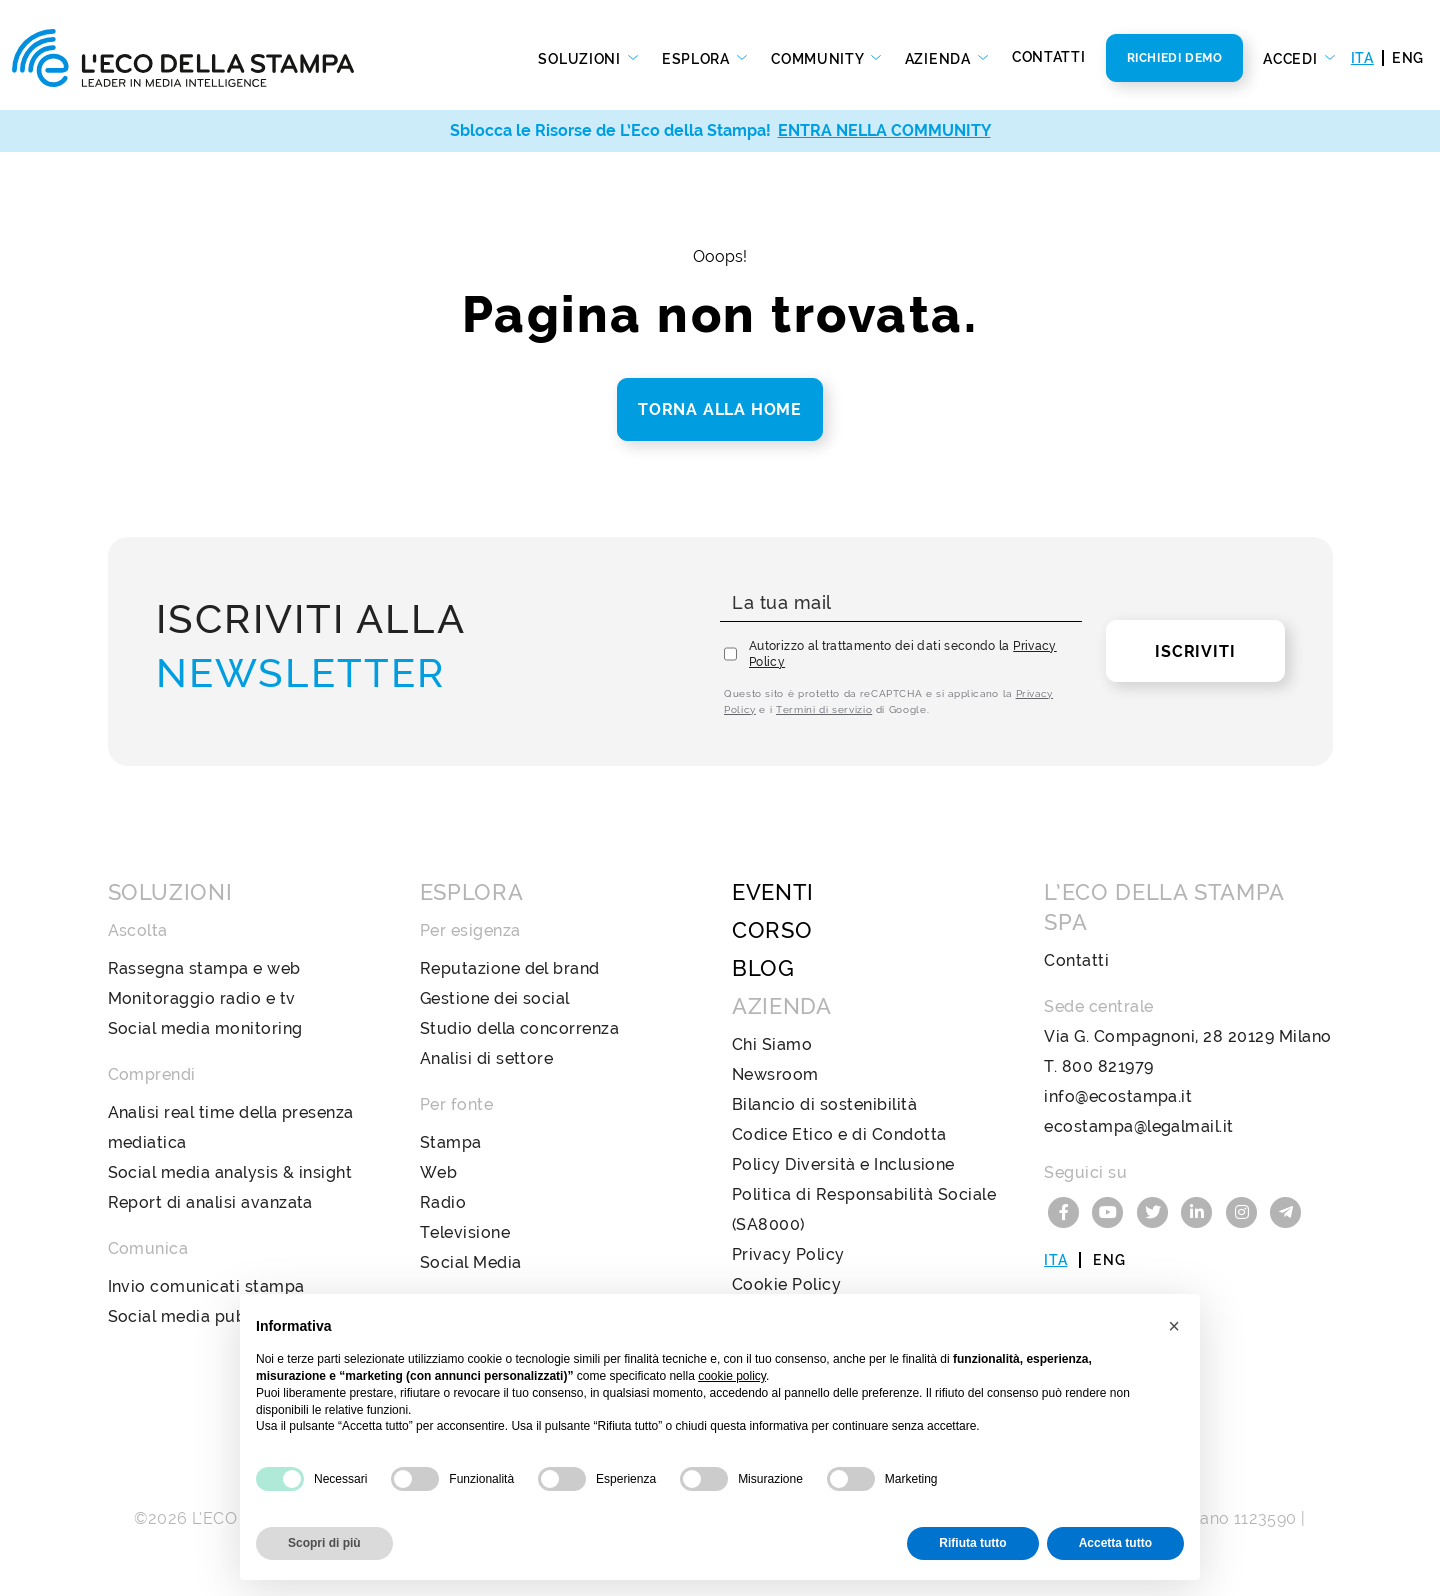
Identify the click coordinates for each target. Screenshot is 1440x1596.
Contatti (1049, 57)
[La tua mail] (901, 603)
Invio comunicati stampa (206, 1286)
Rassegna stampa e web (204, 968)
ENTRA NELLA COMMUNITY (884, 130)
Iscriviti (1195, 651)
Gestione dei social (495, 998)
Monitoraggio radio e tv (202, 998)
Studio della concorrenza (520, 1028)
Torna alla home (720, 409)
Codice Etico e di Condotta (839, 1134)
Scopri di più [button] (324, 1543)
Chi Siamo (772, 1044)
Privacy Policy (788, 1254)
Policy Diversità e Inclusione (843, 1164)
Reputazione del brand (510, 968)
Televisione (465, 1232)
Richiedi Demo (1175, 58)
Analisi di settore (487, 1058)
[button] (1174, 1326)
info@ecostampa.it (1118, 1096)
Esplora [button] (698, 59)
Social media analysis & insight (230, 1172)
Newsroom (775, 1074)
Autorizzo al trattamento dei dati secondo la (903, 654)
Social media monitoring (205, 1028)
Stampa (451, 1142)
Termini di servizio (824, 709)
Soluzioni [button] (581, 59)
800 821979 (1108, 1066)
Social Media (471, 1262)
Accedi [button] (1292, 59)
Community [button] (819, 59)
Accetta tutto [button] (1115, 1543)
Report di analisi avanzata (210, 1202)
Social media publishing (203, 1316)
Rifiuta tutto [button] (972, 1543)
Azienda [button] (940, 59)
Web (438, 1172)
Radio (443, 1202)
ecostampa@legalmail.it (1139, 1126)
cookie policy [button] (732, 1376)
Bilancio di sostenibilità (824, 1104)
